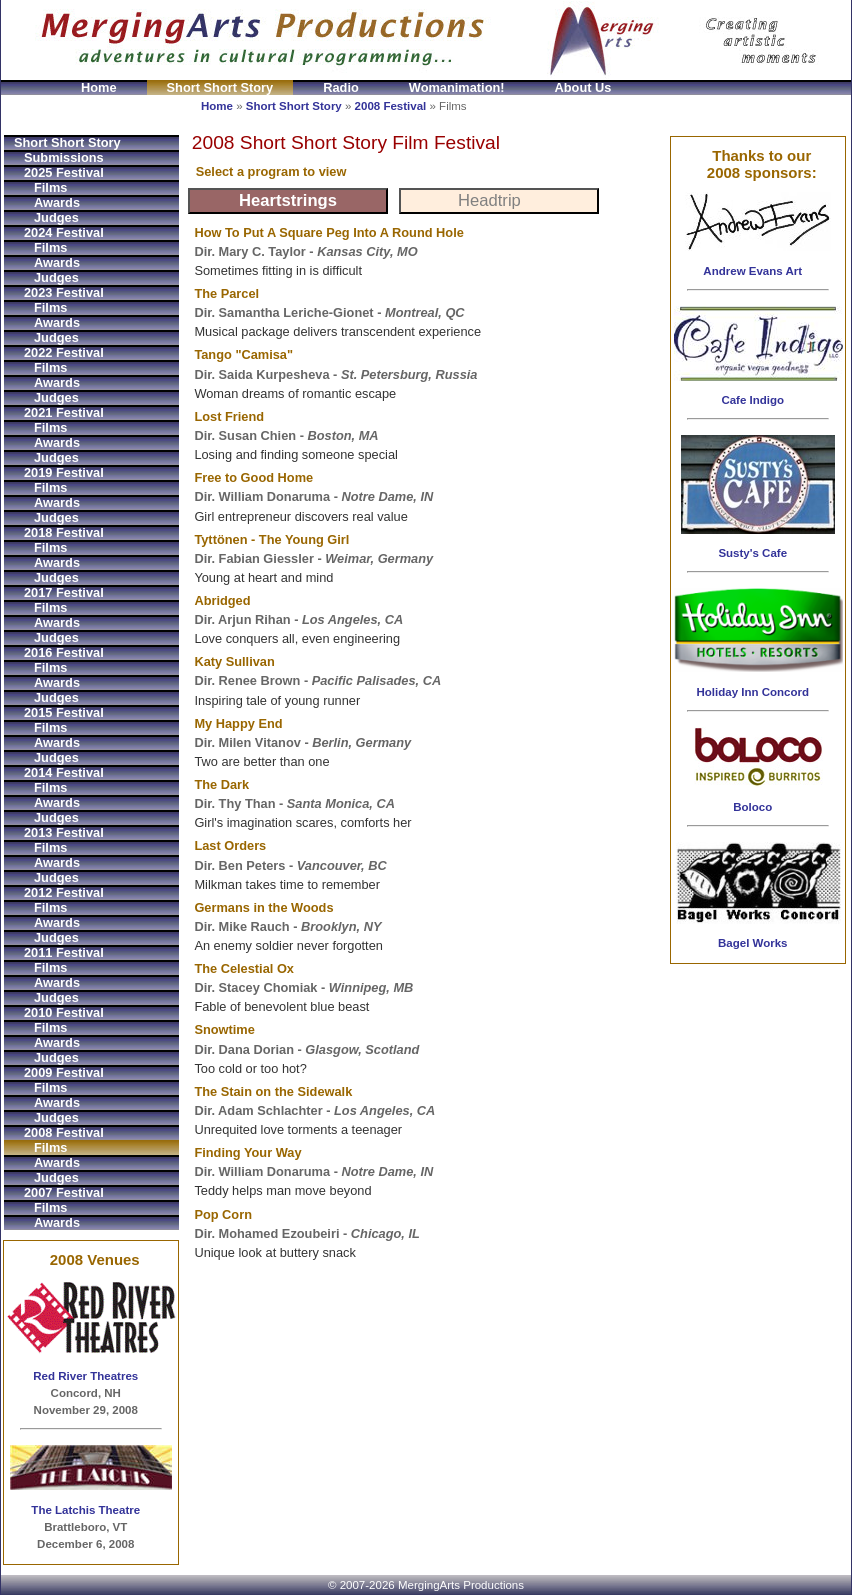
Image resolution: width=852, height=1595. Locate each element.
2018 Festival (64, 532)
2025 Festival (64, 172)
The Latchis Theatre (85, 1510)
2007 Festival (64, 1192)
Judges (56, 217)
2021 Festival (64, 412)
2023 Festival (64, 292)
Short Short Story (220, 87)
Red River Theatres (85, 1376)
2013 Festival (64, 832)
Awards (57, 202)
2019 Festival (64, 472)
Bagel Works (753, 943)
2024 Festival (64, 232)
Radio (341, 87)
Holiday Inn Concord (752, 692)
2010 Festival (64, 1012)
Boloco (752, 807)
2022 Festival (64, 352)
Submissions (64, 157)
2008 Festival (391, 106)
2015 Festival (64, 712)
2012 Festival (64, 892)
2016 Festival (64, 652)
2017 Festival (64, 592)
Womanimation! (457, 87)
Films (50, 187)
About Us (583, 87)
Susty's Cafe (752, 553)
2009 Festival (64, 1072)
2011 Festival (64, 952)
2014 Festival (64, 772)
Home (99, 87)
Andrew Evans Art (752, 271)
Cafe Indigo (752, 400)
